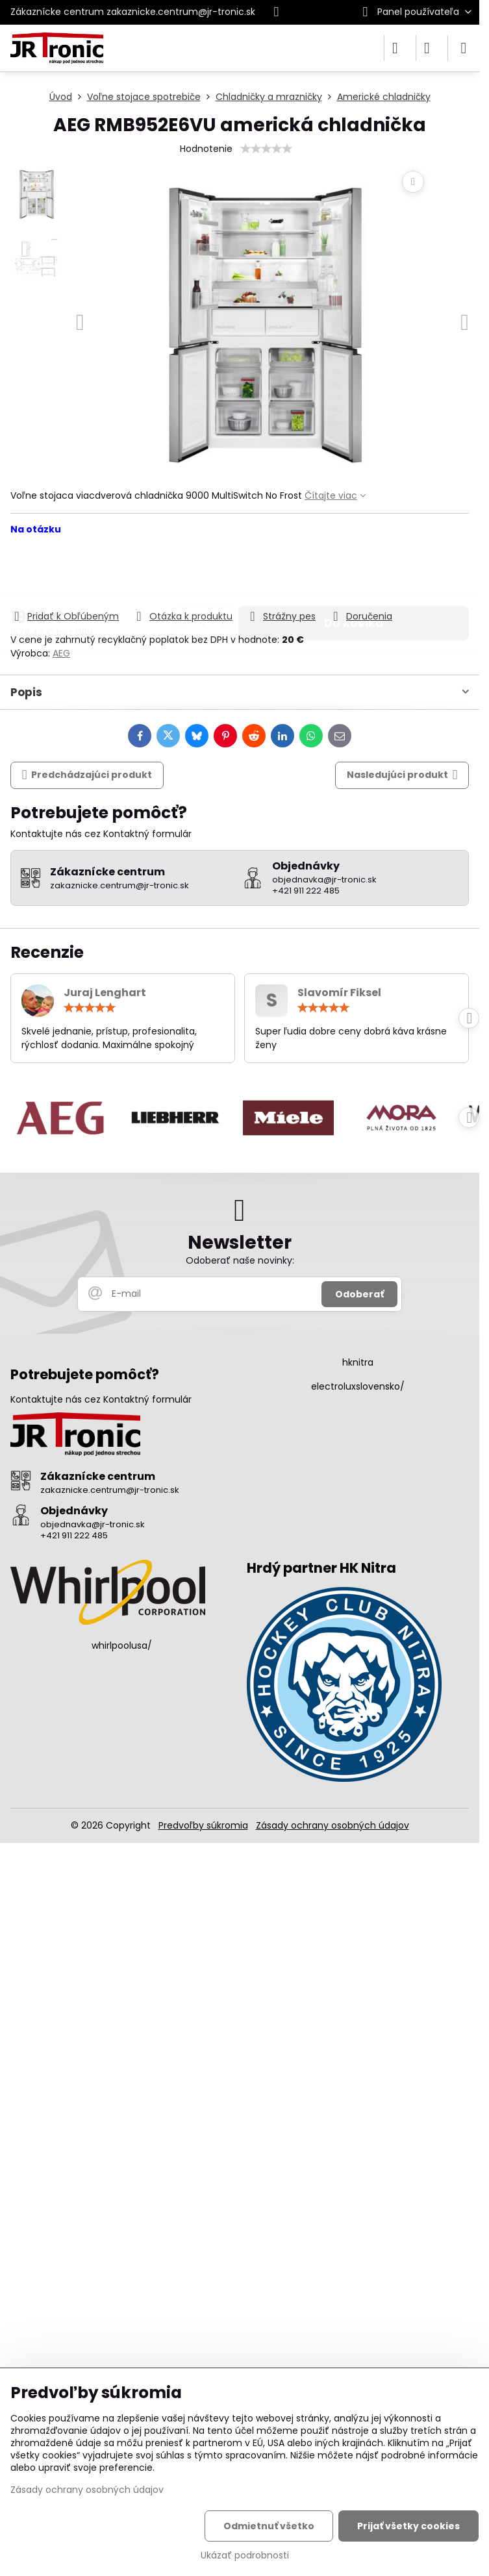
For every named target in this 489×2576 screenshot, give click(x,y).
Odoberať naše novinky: (240, 1260)
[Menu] (463, 48)
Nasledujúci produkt (402, 775)
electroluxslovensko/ (358, 1386)
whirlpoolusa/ (122, 1645)
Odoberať (359, 1294)
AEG (61, 653)
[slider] (266, 149)
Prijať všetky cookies (408, 2526)
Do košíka (353, 572)
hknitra (357, 1362)
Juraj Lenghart (105, 992)
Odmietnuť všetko (268, 2526)
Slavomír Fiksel (339, 992)
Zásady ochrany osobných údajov (332, 1825)
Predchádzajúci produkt (87, 775)
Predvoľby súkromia (203, 1825)
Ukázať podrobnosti (245, 2555)
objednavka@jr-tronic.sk (92, 1524)
